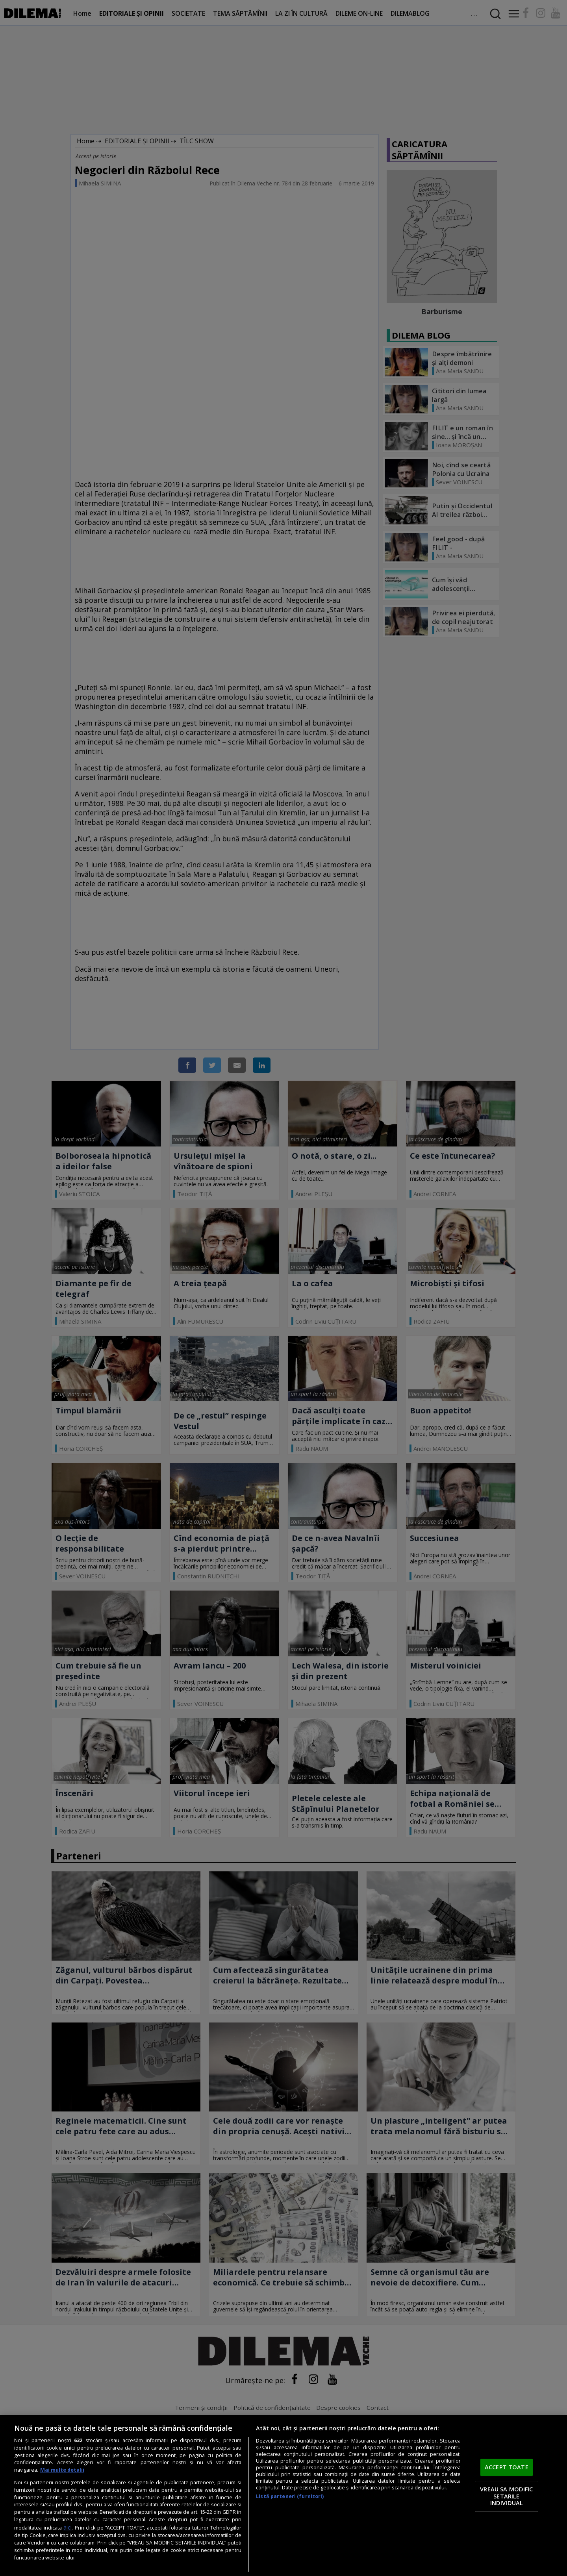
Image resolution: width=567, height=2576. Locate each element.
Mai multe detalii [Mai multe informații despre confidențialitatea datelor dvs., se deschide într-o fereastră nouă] (62, 2470)
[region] (283, 2495)
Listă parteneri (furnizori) (290, 2496)
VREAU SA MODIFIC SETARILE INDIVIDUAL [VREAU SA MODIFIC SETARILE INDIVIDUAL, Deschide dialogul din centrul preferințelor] (506, 2496)
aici (67, 2527)
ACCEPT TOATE (506, 2467)
